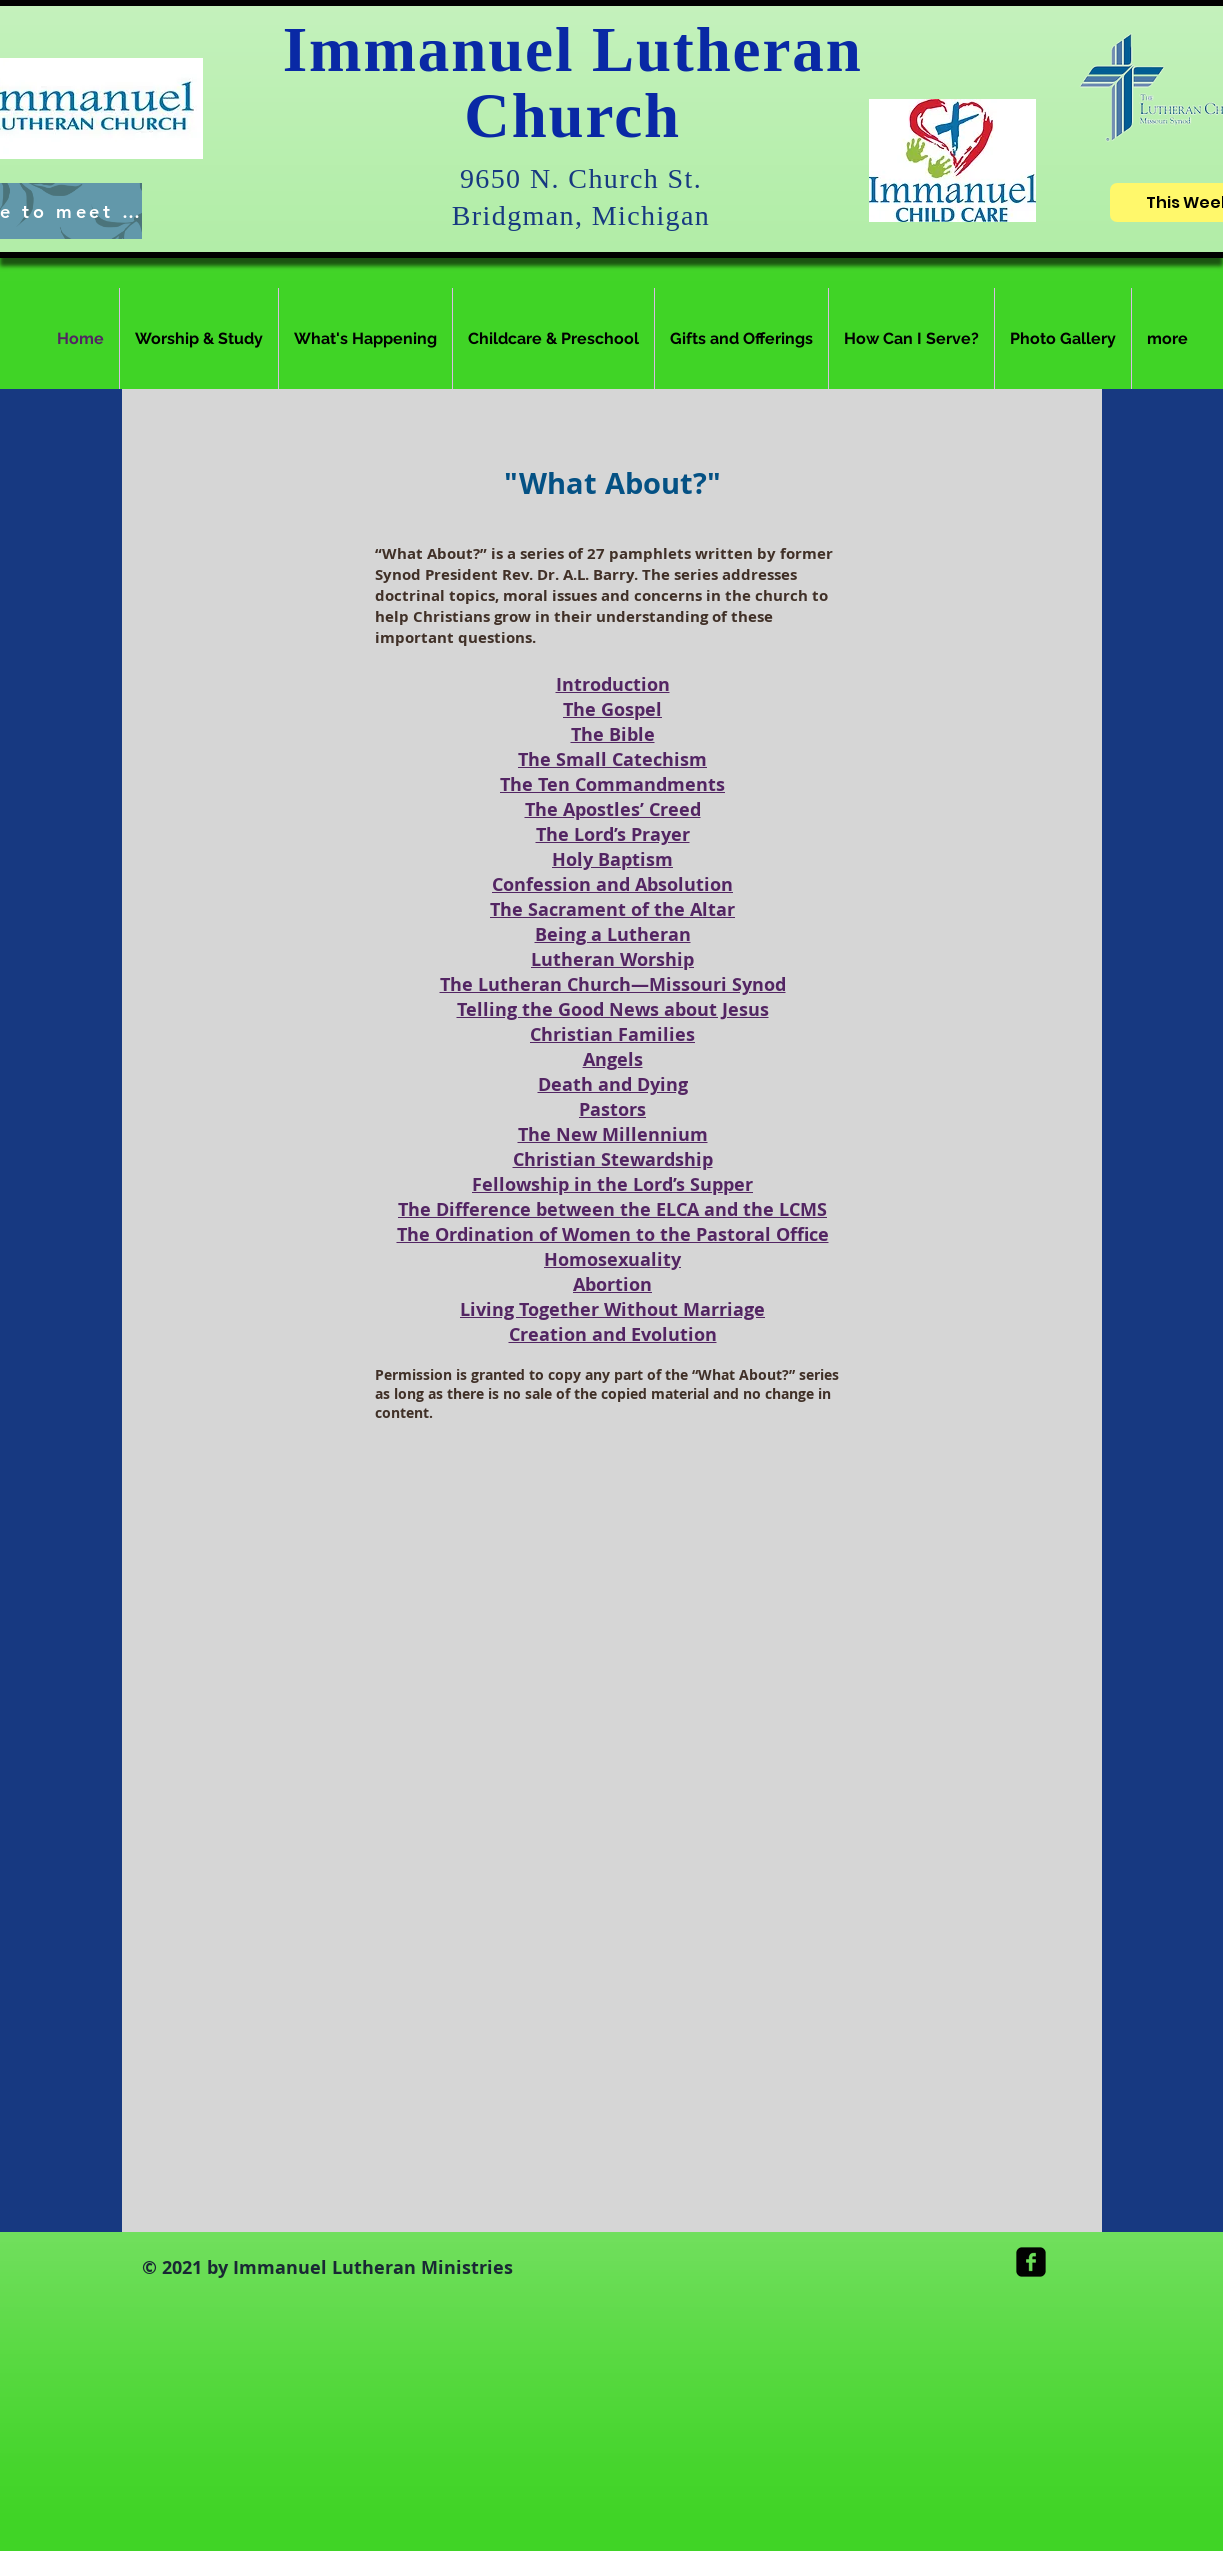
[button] (199, 338)
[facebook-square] (1031, 2262)
